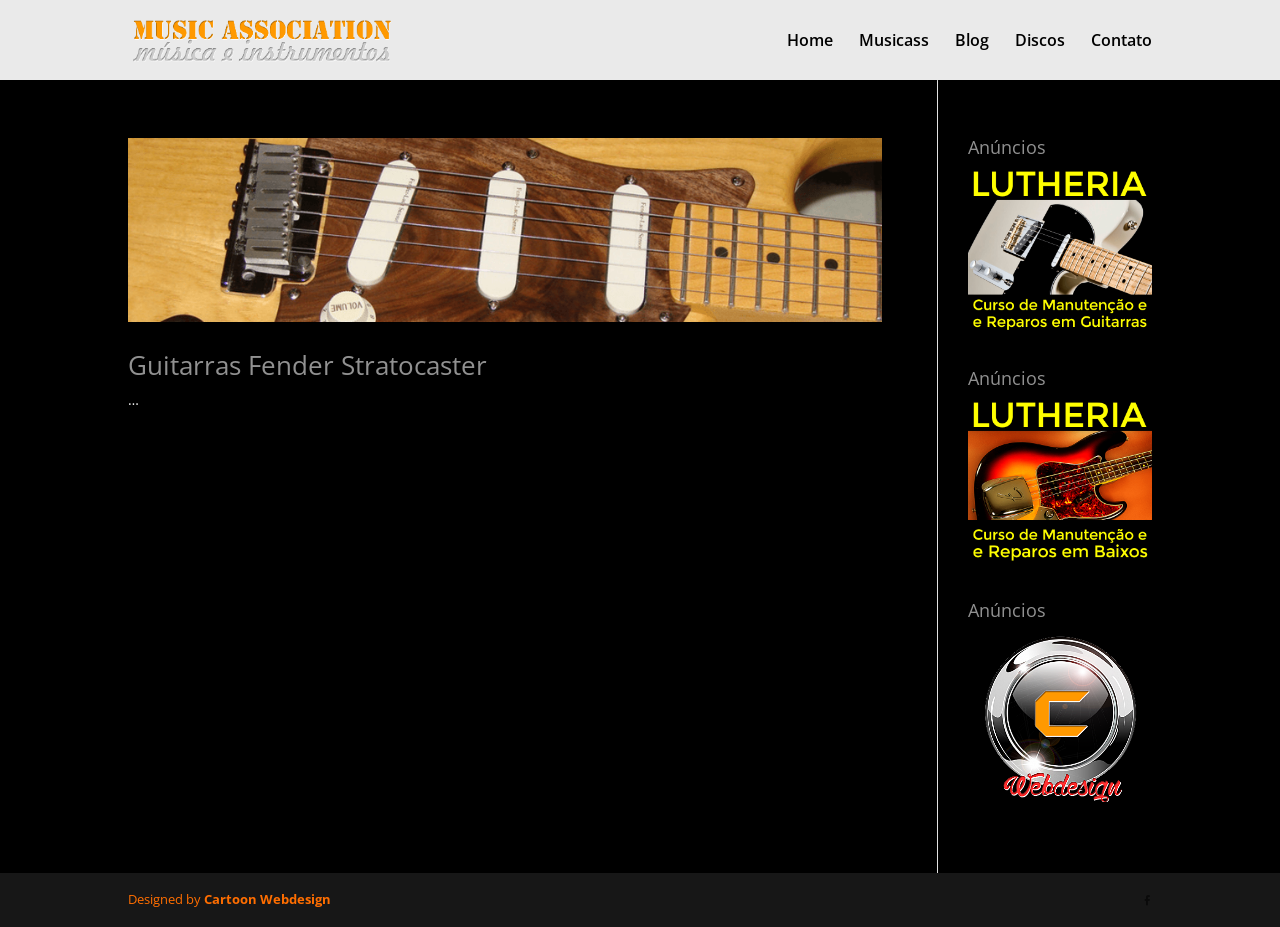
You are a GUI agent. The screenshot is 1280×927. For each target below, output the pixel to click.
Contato (1121, 42)
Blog (972, 42)
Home (810, 42)
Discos (1040, 42)
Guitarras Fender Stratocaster (307, 365)
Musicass (894, 42)
